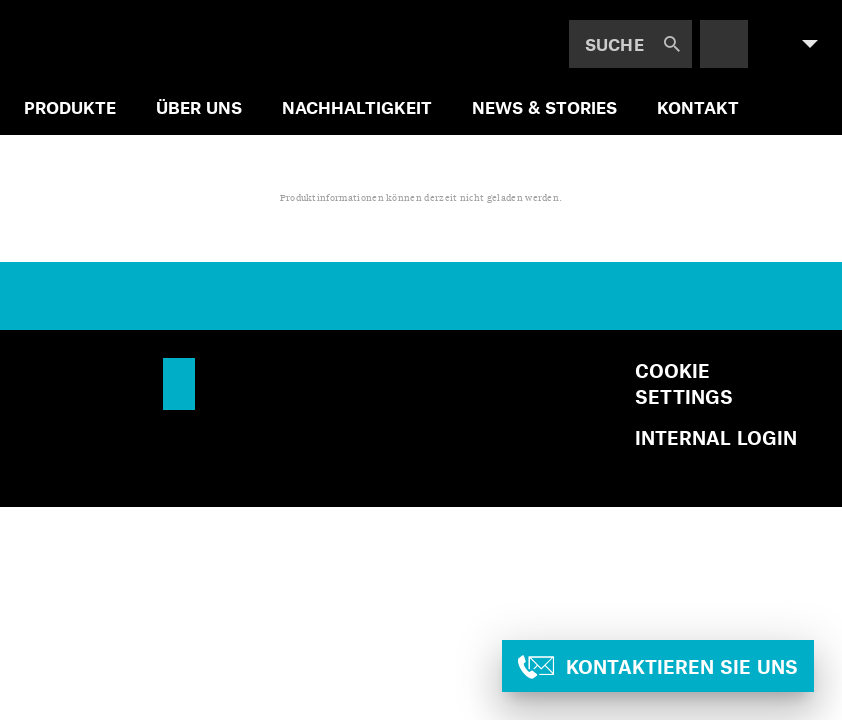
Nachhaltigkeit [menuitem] (357, 107)
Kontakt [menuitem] (698, 107)
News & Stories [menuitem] (544, 107)
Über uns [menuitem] (199, 107)
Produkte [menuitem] (70, 107)
